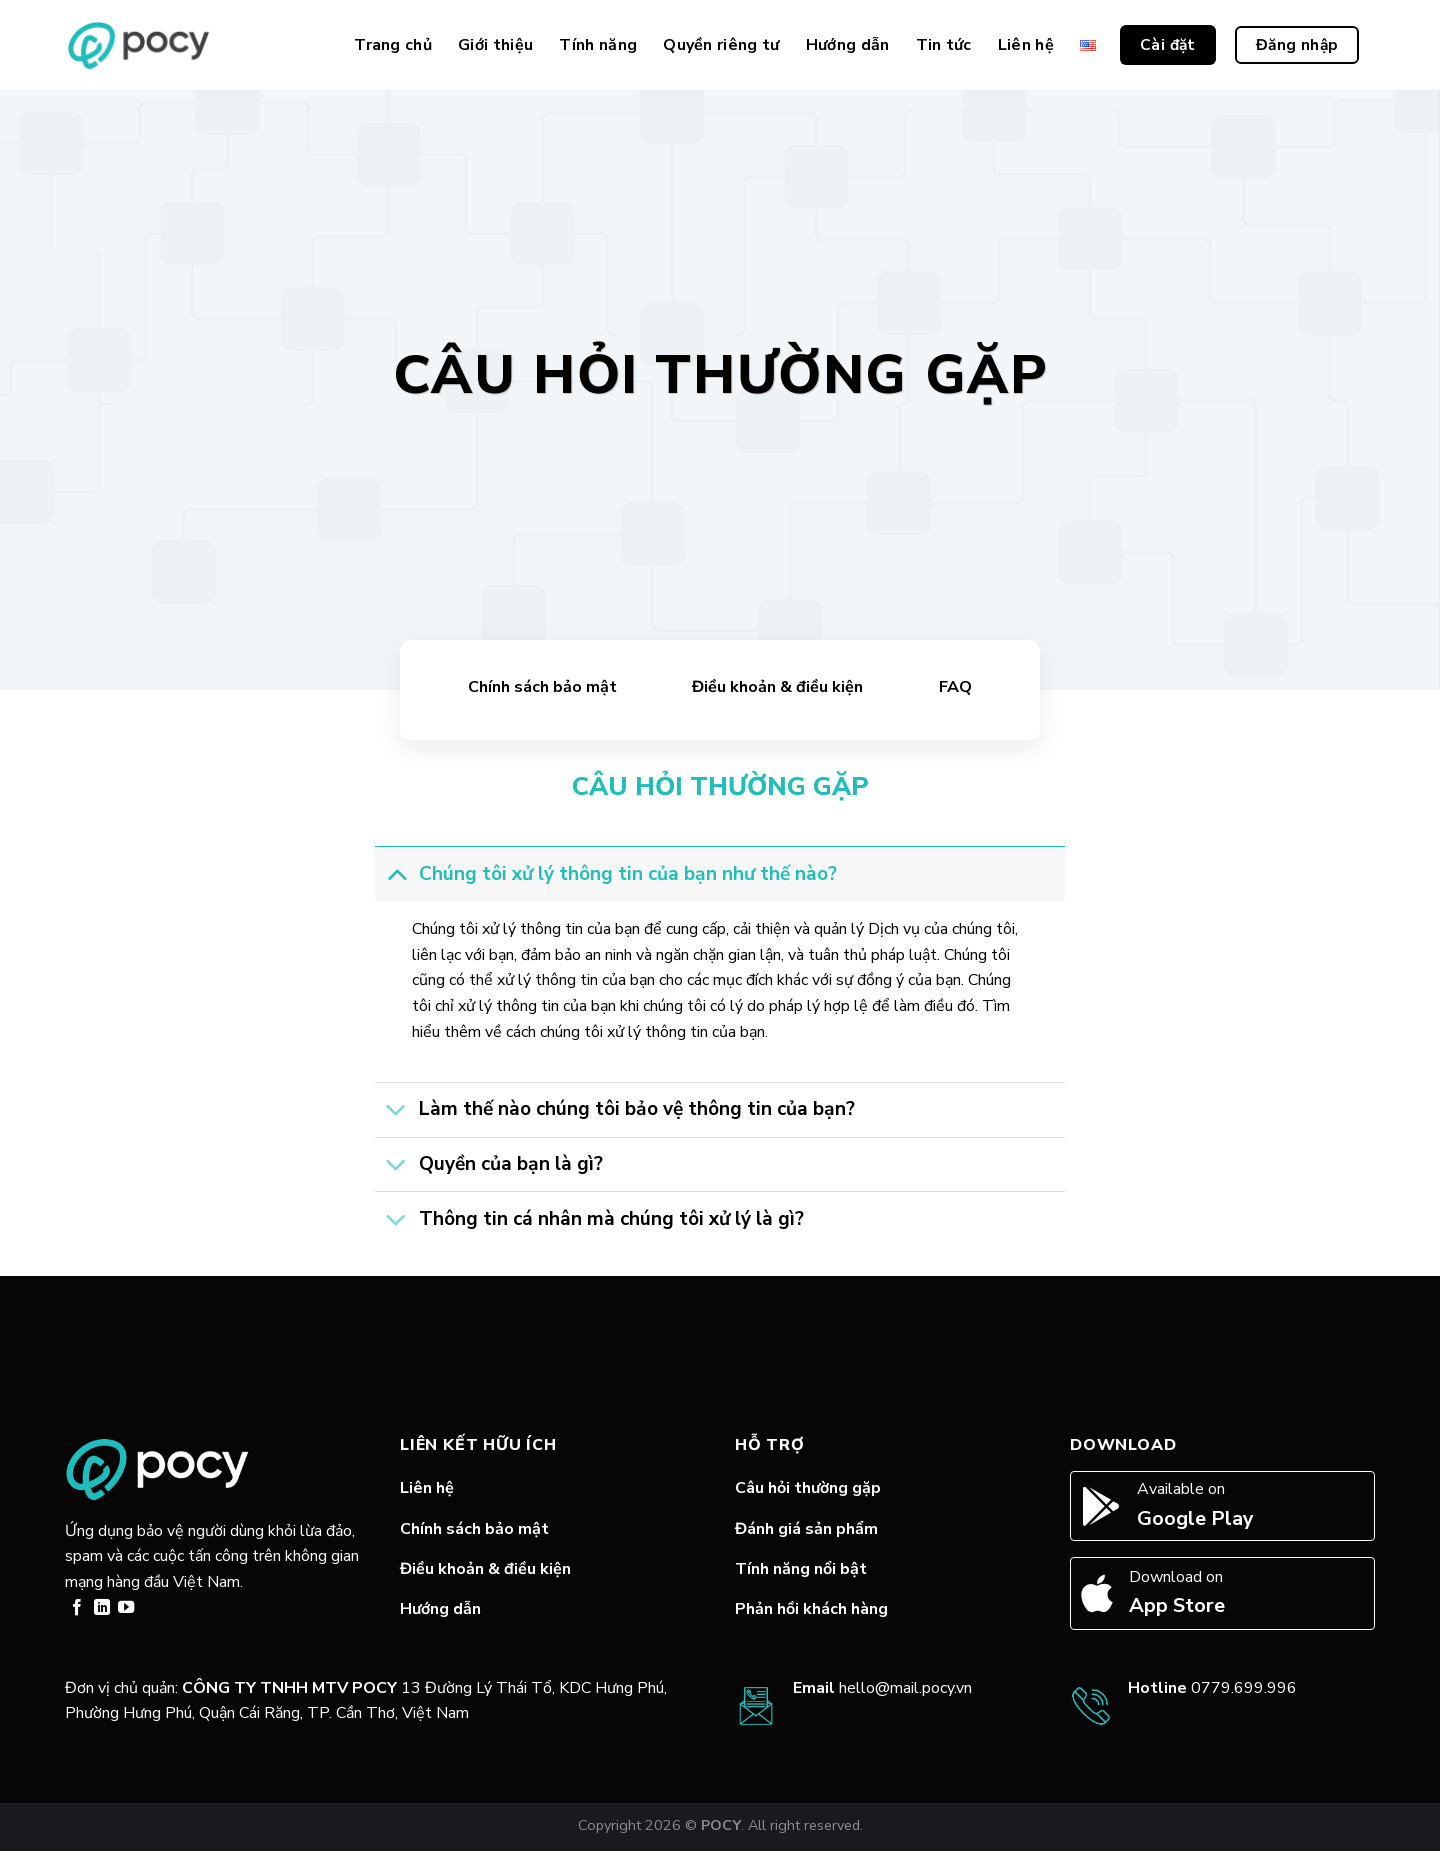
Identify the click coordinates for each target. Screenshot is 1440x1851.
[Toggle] (396, 873)
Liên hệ (1026, 45)
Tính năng (598, 45)
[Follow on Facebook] (77, 1608)
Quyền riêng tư (721, 45)
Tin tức (944, 45)
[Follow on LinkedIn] (102, 1608)
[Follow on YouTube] (126, 1608)
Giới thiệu (495, 45)
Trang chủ (393, 45)
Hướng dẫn (848, 45)
